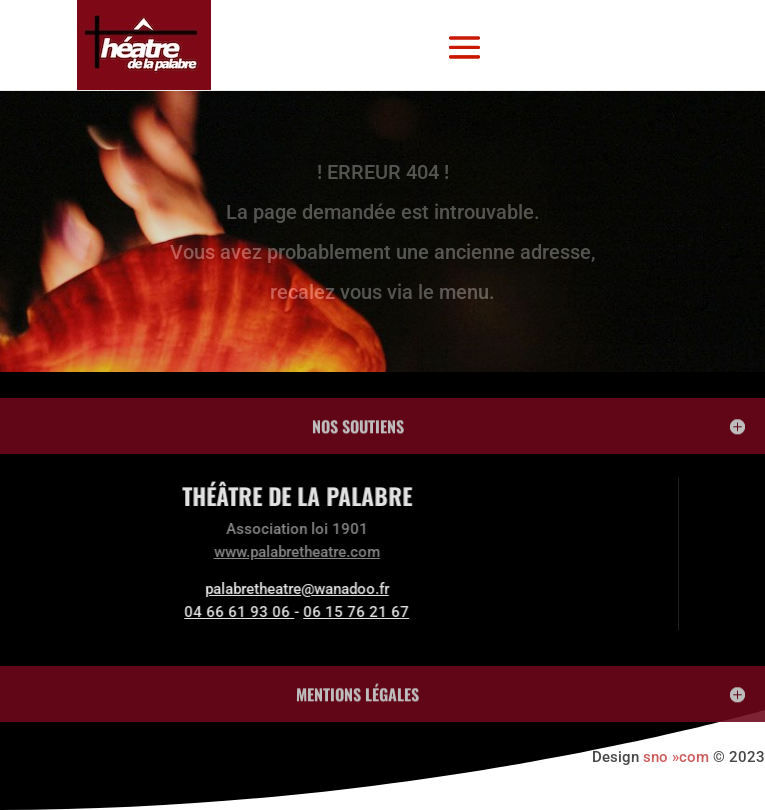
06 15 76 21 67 (265, 612)
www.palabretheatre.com (205, 552)
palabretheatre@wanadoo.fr (205, 589)
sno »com (676, 757)
